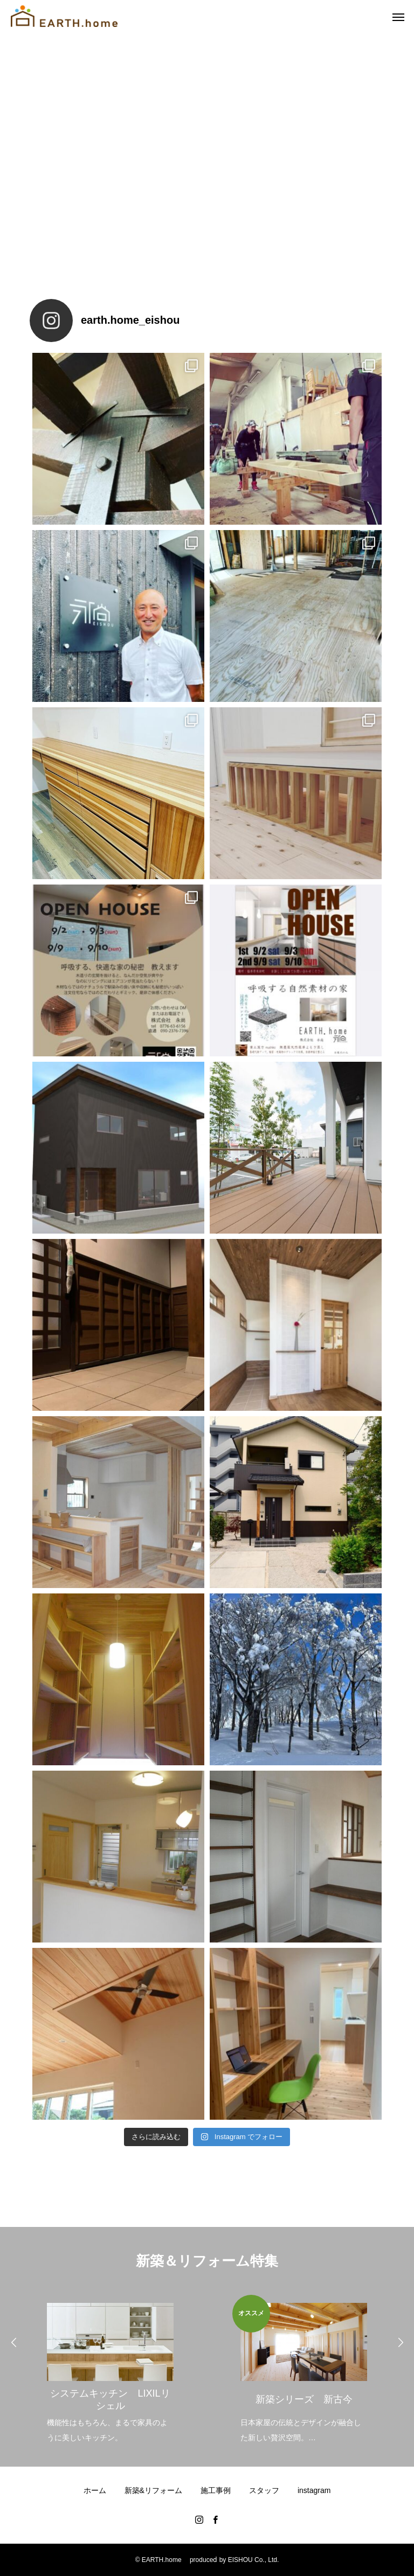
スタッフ (264, 2490)
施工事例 (216, 2490)
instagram (314, 2490)
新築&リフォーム (153, 2490)
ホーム (95, 2490)
